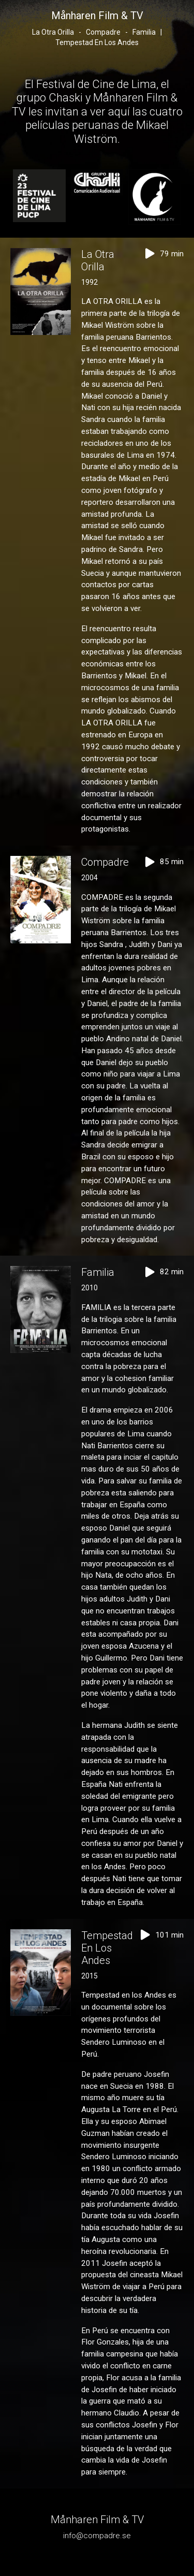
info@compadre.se (97, 2535)
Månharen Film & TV (97, 16)
